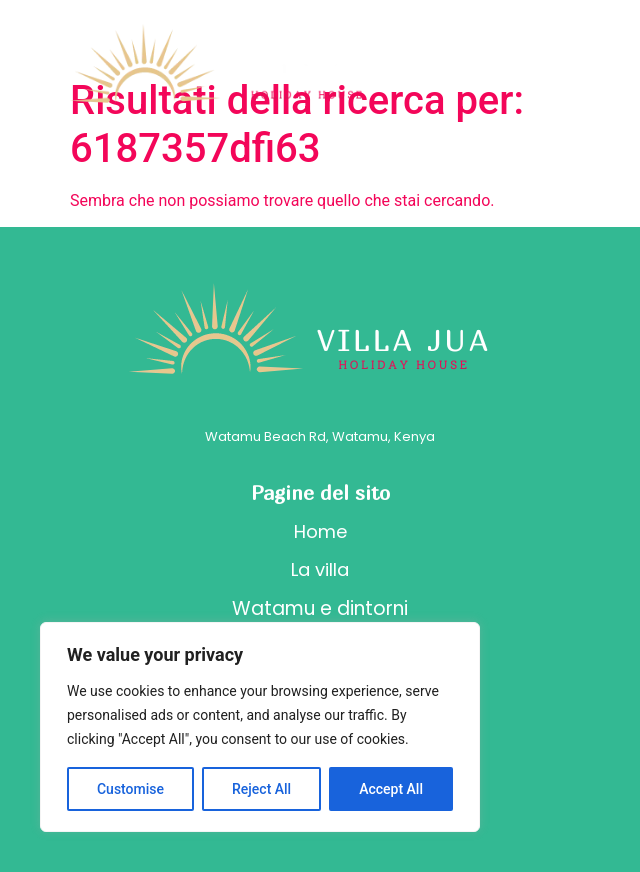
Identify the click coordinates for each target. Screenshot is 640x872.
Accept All (391, 789)
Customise (130, 789)
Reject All (261, 789)
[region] (260, 727)
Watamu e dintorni (320, 608)
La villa (320, 569)
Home (320, 531)
